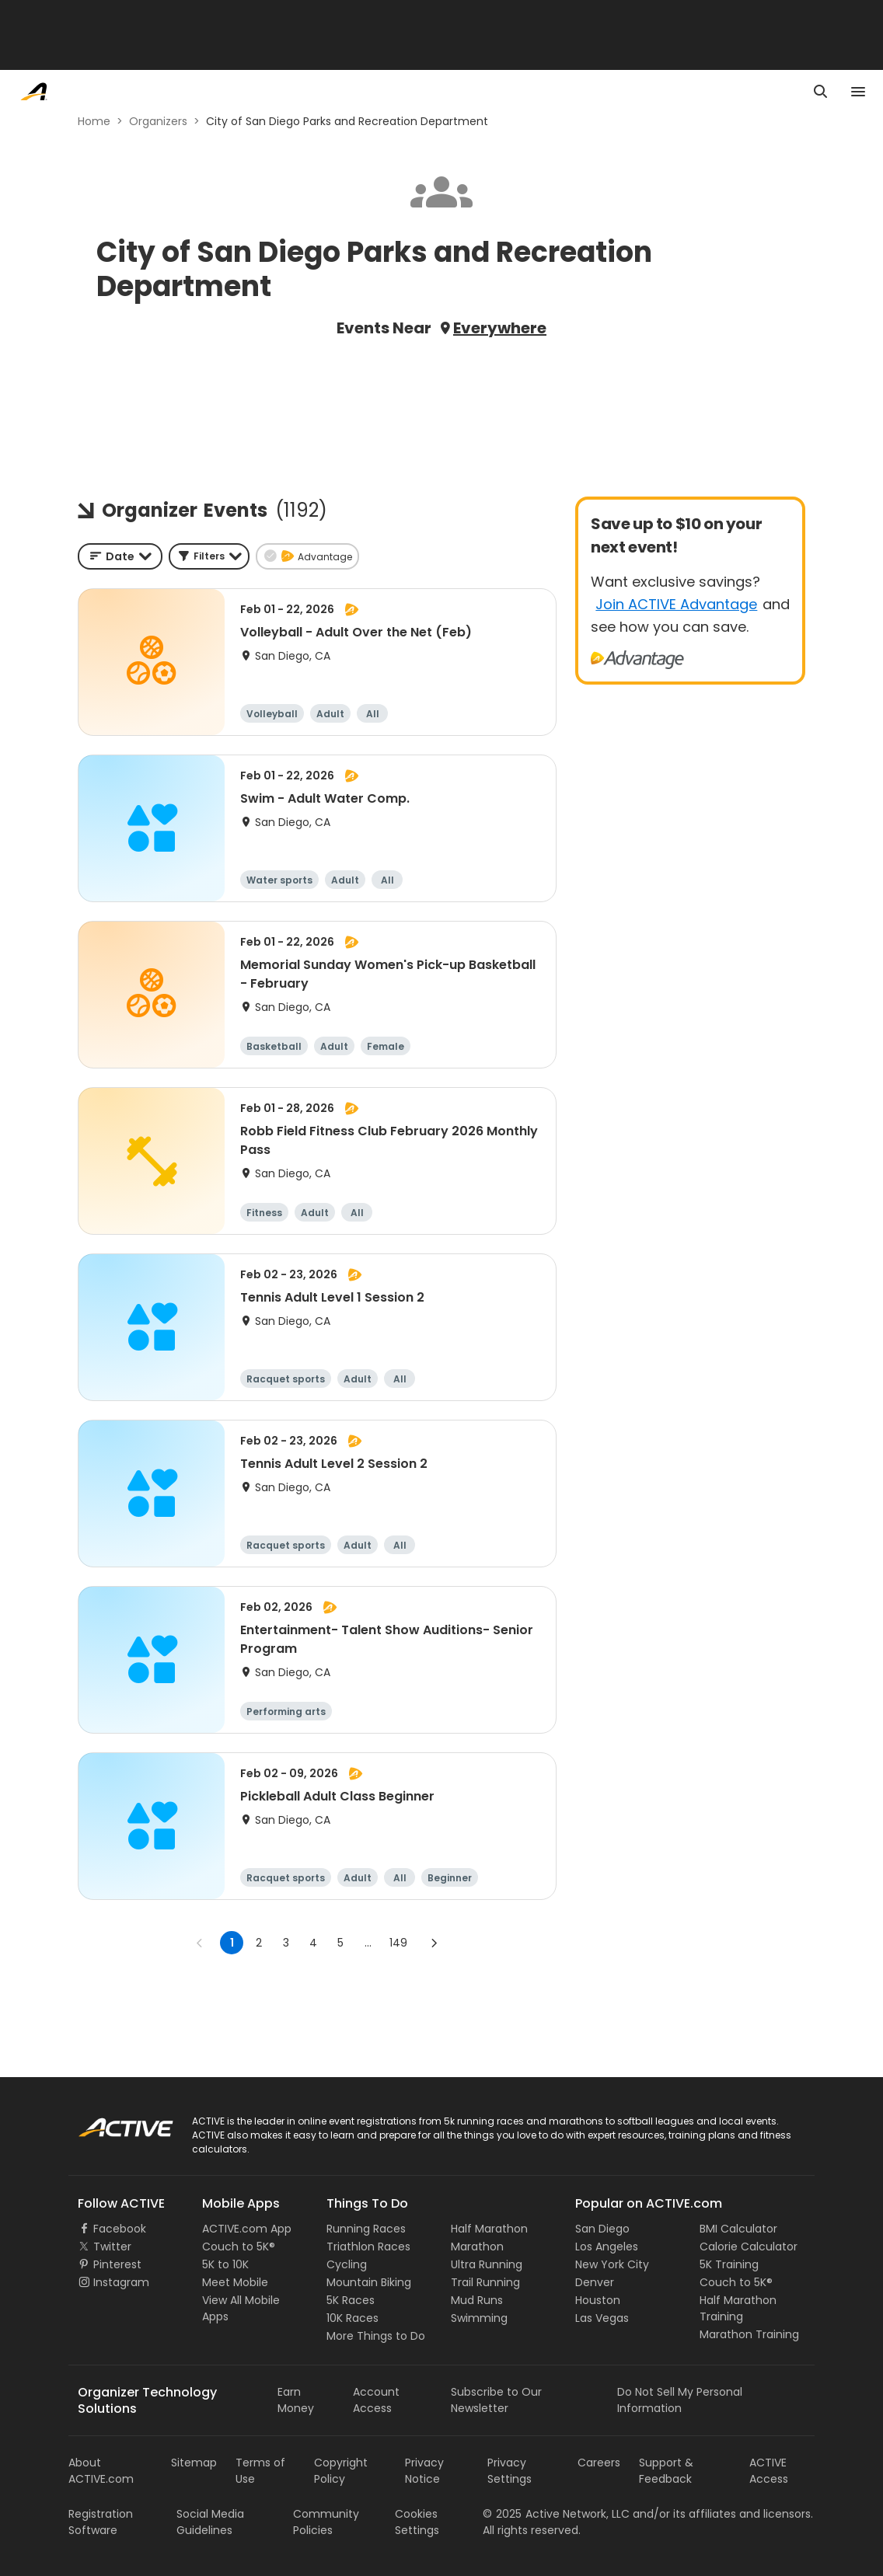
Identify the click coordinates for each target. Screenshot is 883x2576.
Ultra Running (486, 2264)
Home (94, 121)
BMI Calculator (738, 2228)
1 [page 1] (232, 1942)
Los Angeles (606, 2246)
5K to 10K (225, 2264)
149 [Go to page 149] (398, 1942)
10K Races (352, 2318)
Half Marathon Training (738, 2308)
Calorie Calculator (748, 2246)
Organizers (158, 121)
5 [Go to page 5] (340, 1942)
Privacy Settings (509, 2471)
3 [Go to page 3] (286, 1942)
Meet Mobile (235, 2282)
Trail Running (485, 2282)
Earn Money (295, 2400)
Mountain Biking (368, 2282)
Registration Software (100, 2522)
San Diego (602, 2228)
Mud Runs (477, 2300)
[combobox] (120, 556)
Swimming (479, 2318)
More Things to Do (375, 2336)
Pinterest (117, 2264)
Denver (594, 2282)
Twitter (112, 2246)
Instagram (121, 2282)
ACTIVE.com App (246, 2228)
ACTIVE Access (768, 2471)
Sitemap (194, 2462)
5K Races (350, 2300)
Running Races (366, 2228)
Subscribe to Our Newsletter (496, 2400)
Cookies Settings (417, 2522)
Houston (597, 2300)
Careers (599, 2462)
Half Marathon (489, 2228)
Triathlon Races (368, 2246)
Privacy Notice (424, 2471)
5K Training (729, 2264)
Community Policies (326, 2522)
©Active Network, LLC (556, 2514)
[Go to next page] (433, 1942)
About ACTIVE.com (101, 2471)
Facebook (119, 2228)
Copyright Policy (341, 2471)
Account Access (376, 2400)
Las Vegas (602, 2318)
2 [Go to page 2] (259, 1942)
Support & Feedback (666, 2471)
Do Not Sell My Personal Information (679, 2400)
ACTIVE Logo (111, 2122)
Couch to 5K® (238, 2246)
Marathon (477, 2246)
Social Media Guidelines (210, 2522)
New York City (612, 2264)
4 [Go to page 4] (313, 1942)
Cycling (346, 2264)
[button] (209, 556)
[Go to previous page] (199, 1942)
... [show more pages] (368, 1942)
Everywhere (499, 328)
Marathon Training (749, 2334)
